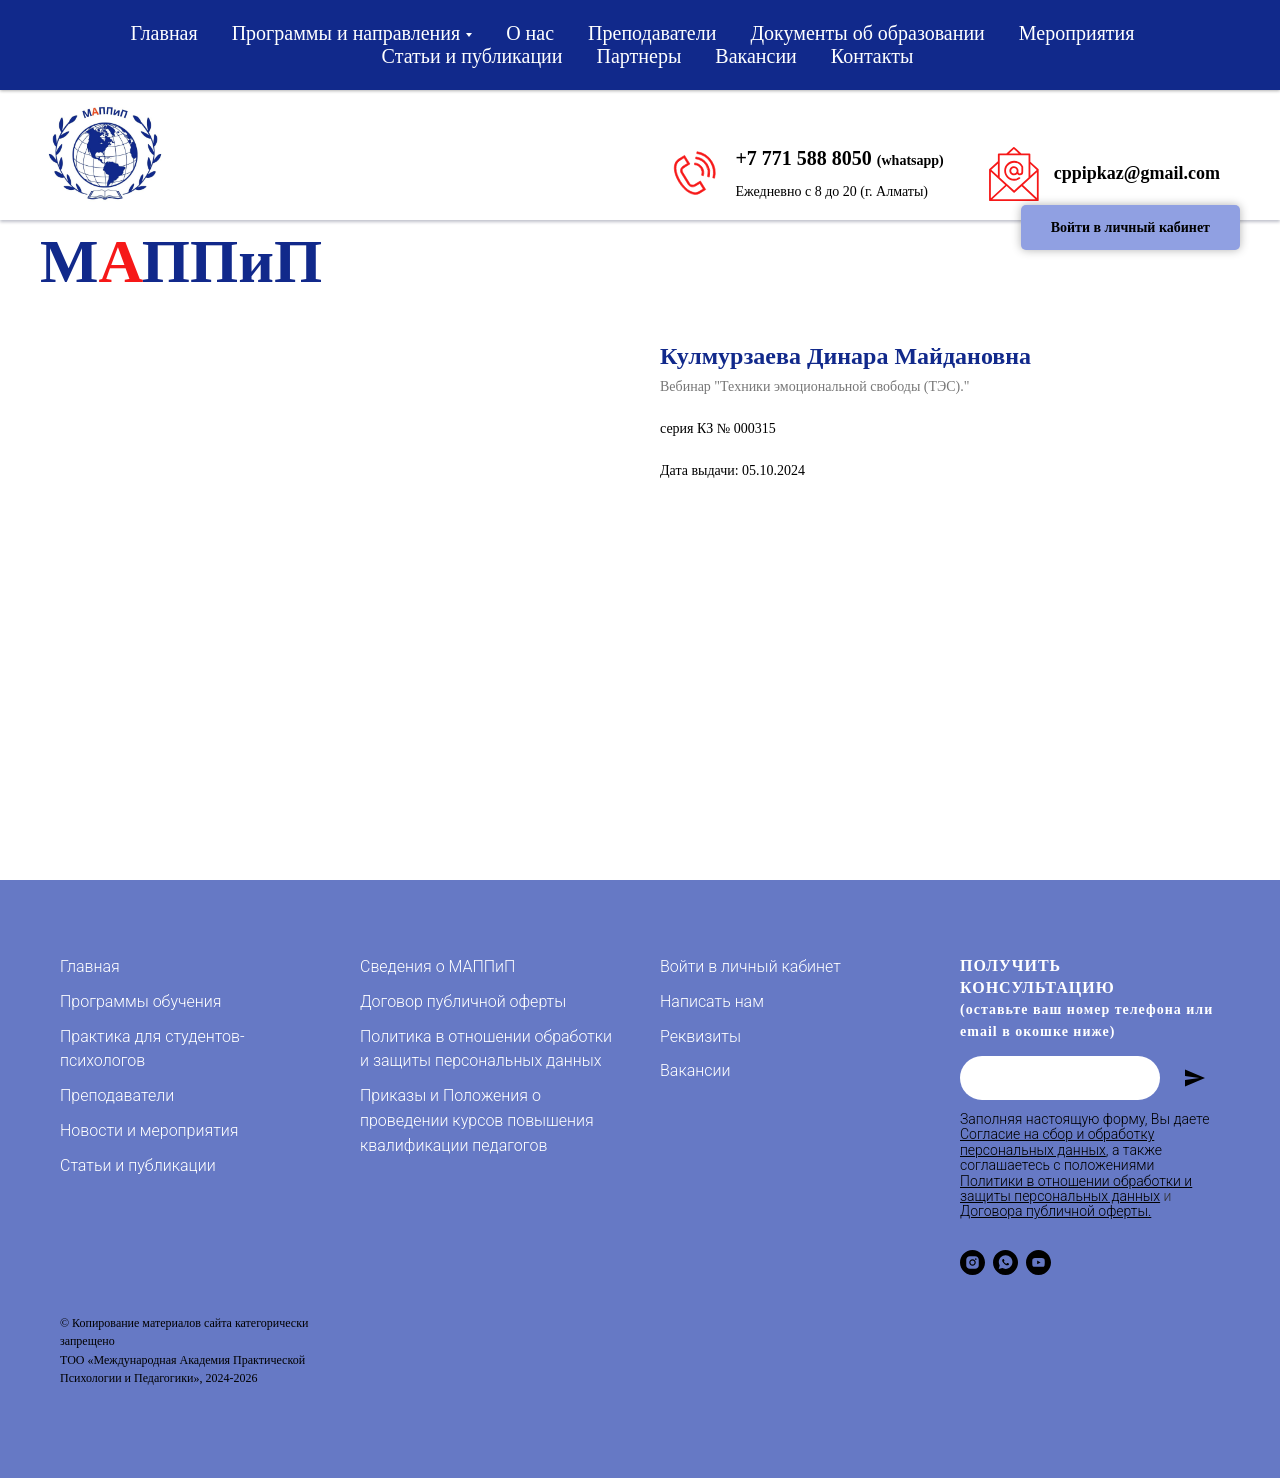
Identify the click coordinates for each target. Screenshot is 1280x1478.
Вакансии (756, 56)
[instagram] (972, 1262)
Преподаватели (652, 33)
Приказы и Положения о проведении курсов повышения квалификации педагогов (477, 1120)
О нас (530, 33)
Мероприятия (1077, 33)
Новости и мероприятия (149, 1130)
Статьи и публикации (472, 56)
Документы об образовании (867, 33)
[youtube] (1038, 1262)
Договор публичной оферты (463, 1001)
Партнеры (639, 56)
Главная (164, 33)
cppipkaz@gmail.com (1137, 173)
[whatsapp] (1005, 1262)
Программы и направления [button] (346, 33)
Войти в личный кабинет (750, 966)
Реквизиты (700, 1036)
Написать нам (712, 1001)
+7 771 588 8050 (803, 158)
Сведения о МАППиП (437, 966)
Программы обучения (140, 1001)
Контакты (872, 56)
